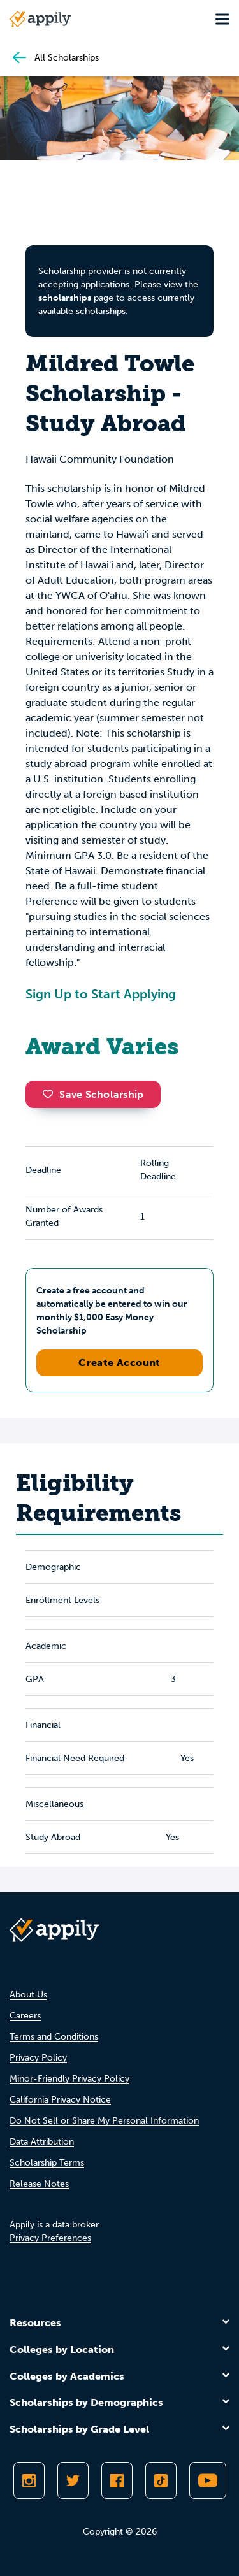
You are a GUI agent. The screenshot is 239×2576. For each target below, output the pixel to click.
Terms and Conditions (54, 2036)
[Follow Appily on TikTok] (161, 2480)
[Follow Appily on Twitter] (73, 2480)
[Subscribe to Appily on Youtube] (207, 2480)
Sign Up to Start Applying (100, 994)
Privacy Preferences (50, 2238)
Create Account (119, 1362)
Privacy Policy (38, 2057)
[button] (51, 1094)
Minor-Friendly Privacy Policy (69, 2078)
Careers (25, 2015)
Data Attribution (42, 2141)
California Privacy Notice (60, 2099)
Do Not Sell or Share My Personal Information (104, 2120)
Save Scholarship (93, 1094)
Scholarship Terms (47, 2162)
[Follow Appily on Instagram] (29, 2480)
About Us (28, 1994)
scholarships (64, 297)
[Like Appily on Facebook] (117, 2480)
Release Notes (39, 2183)
